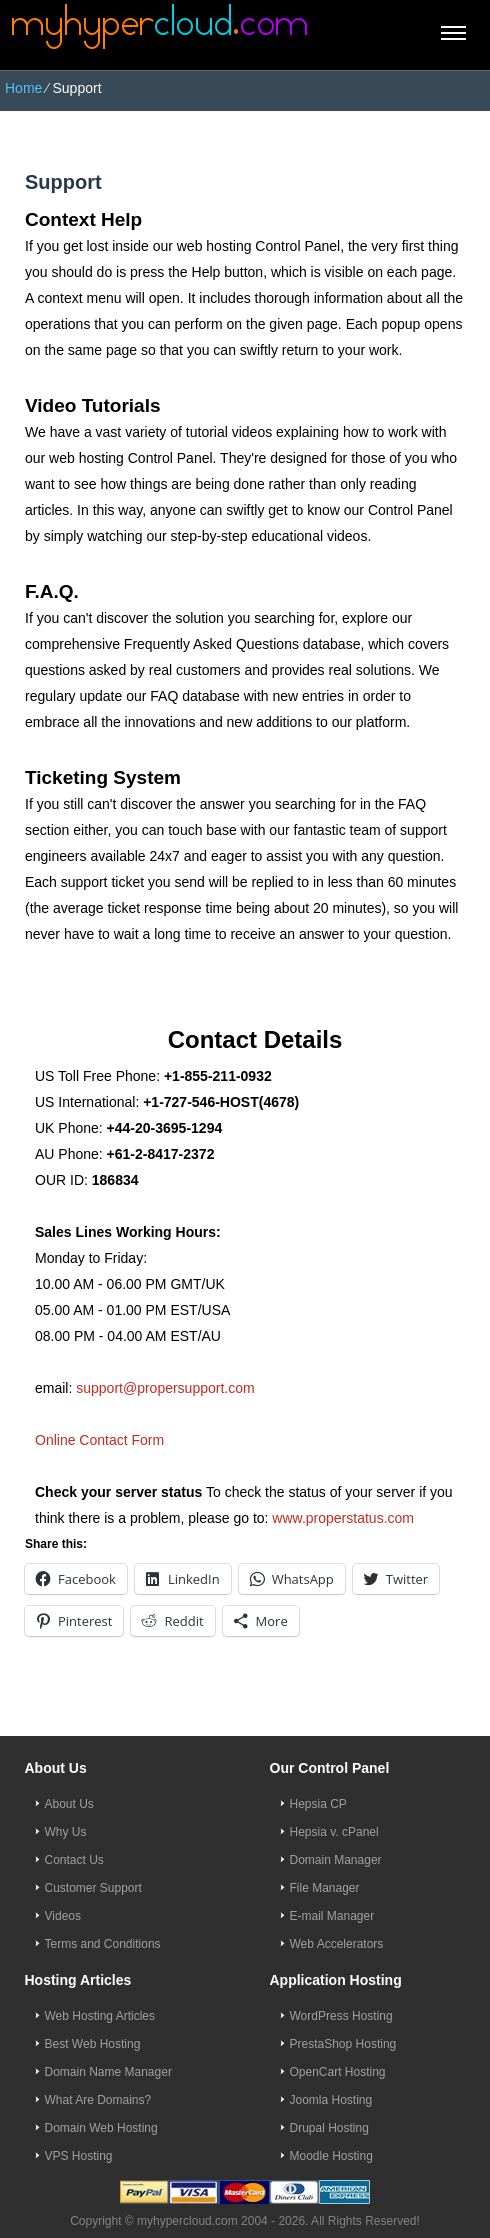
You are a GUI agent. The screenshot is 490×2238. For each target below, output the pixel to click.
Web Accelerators (337, 1944)
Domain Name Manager (108, 2072)
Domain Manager (336, 1860)
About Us (69, 1804)
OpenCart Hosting (338, 2072)
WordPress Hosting (341, 2016)
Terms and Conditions (103, 1944)
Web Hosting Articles (100, 2016)
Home (23, 88)
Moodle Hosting (331, 2156)
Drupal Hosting (329, 2128)
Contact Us (74, 1860)
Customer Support (93, 1888)
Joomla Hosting (331, 2100)
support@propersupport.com (165, 1388)
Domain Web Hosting (101, 2128)
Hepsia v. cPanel (334, 1832)
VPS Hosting (79, 2156)
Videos (63, 1916)
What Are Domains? (98, 2100)
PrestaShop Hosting (343, 2044)
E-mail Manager (332, 1916)
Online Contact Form (99, 1440)
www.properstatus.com (343, 1518)
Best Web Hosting (93, 2044)
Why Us (66, 1832)
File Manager (325, 1888)
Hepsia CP (318, 1804)
